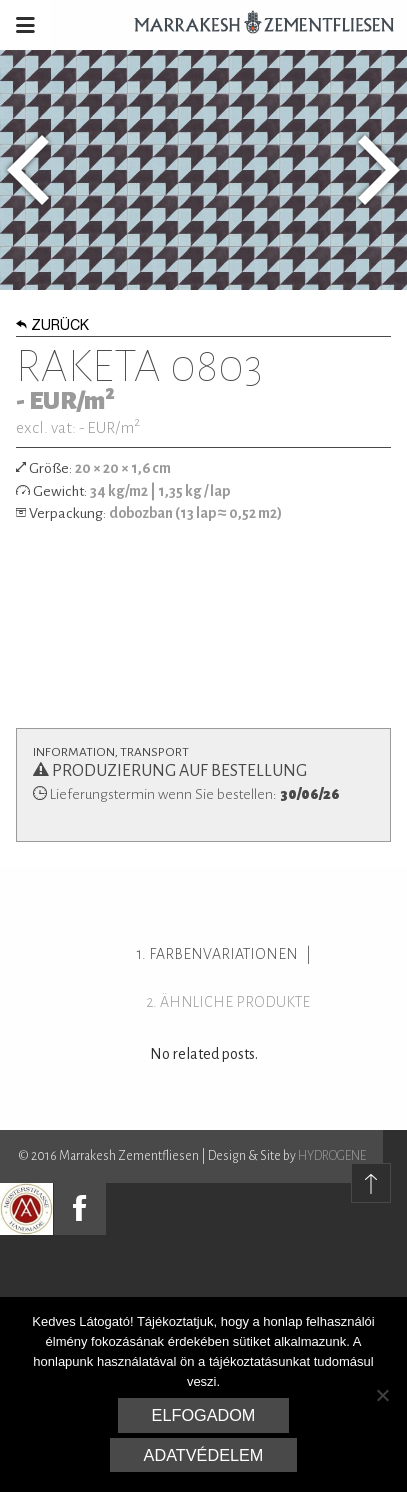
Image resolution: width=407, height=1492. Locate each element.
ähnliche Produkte (235, 1002)
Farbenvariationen (223, 954)
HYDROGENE (332, 1156)
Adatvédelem (204, 1455)
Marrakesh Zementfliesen (255, 25)
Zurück (52, 327)
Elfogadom (204, 1415)
